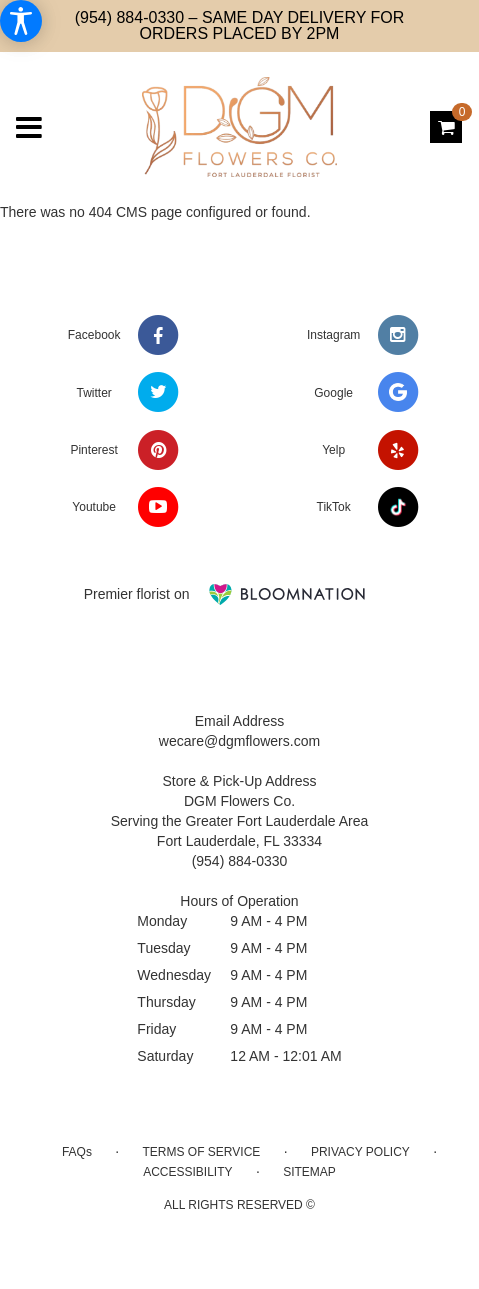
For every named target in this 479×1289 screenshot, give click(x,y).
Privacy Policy (360, 1152)
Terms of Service (202, 1152)
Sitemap (309, 1172)
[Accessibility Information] (21, 21)
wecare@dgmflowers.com (239, 741)
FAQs (77, 1152)
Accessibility (187, 1172)
